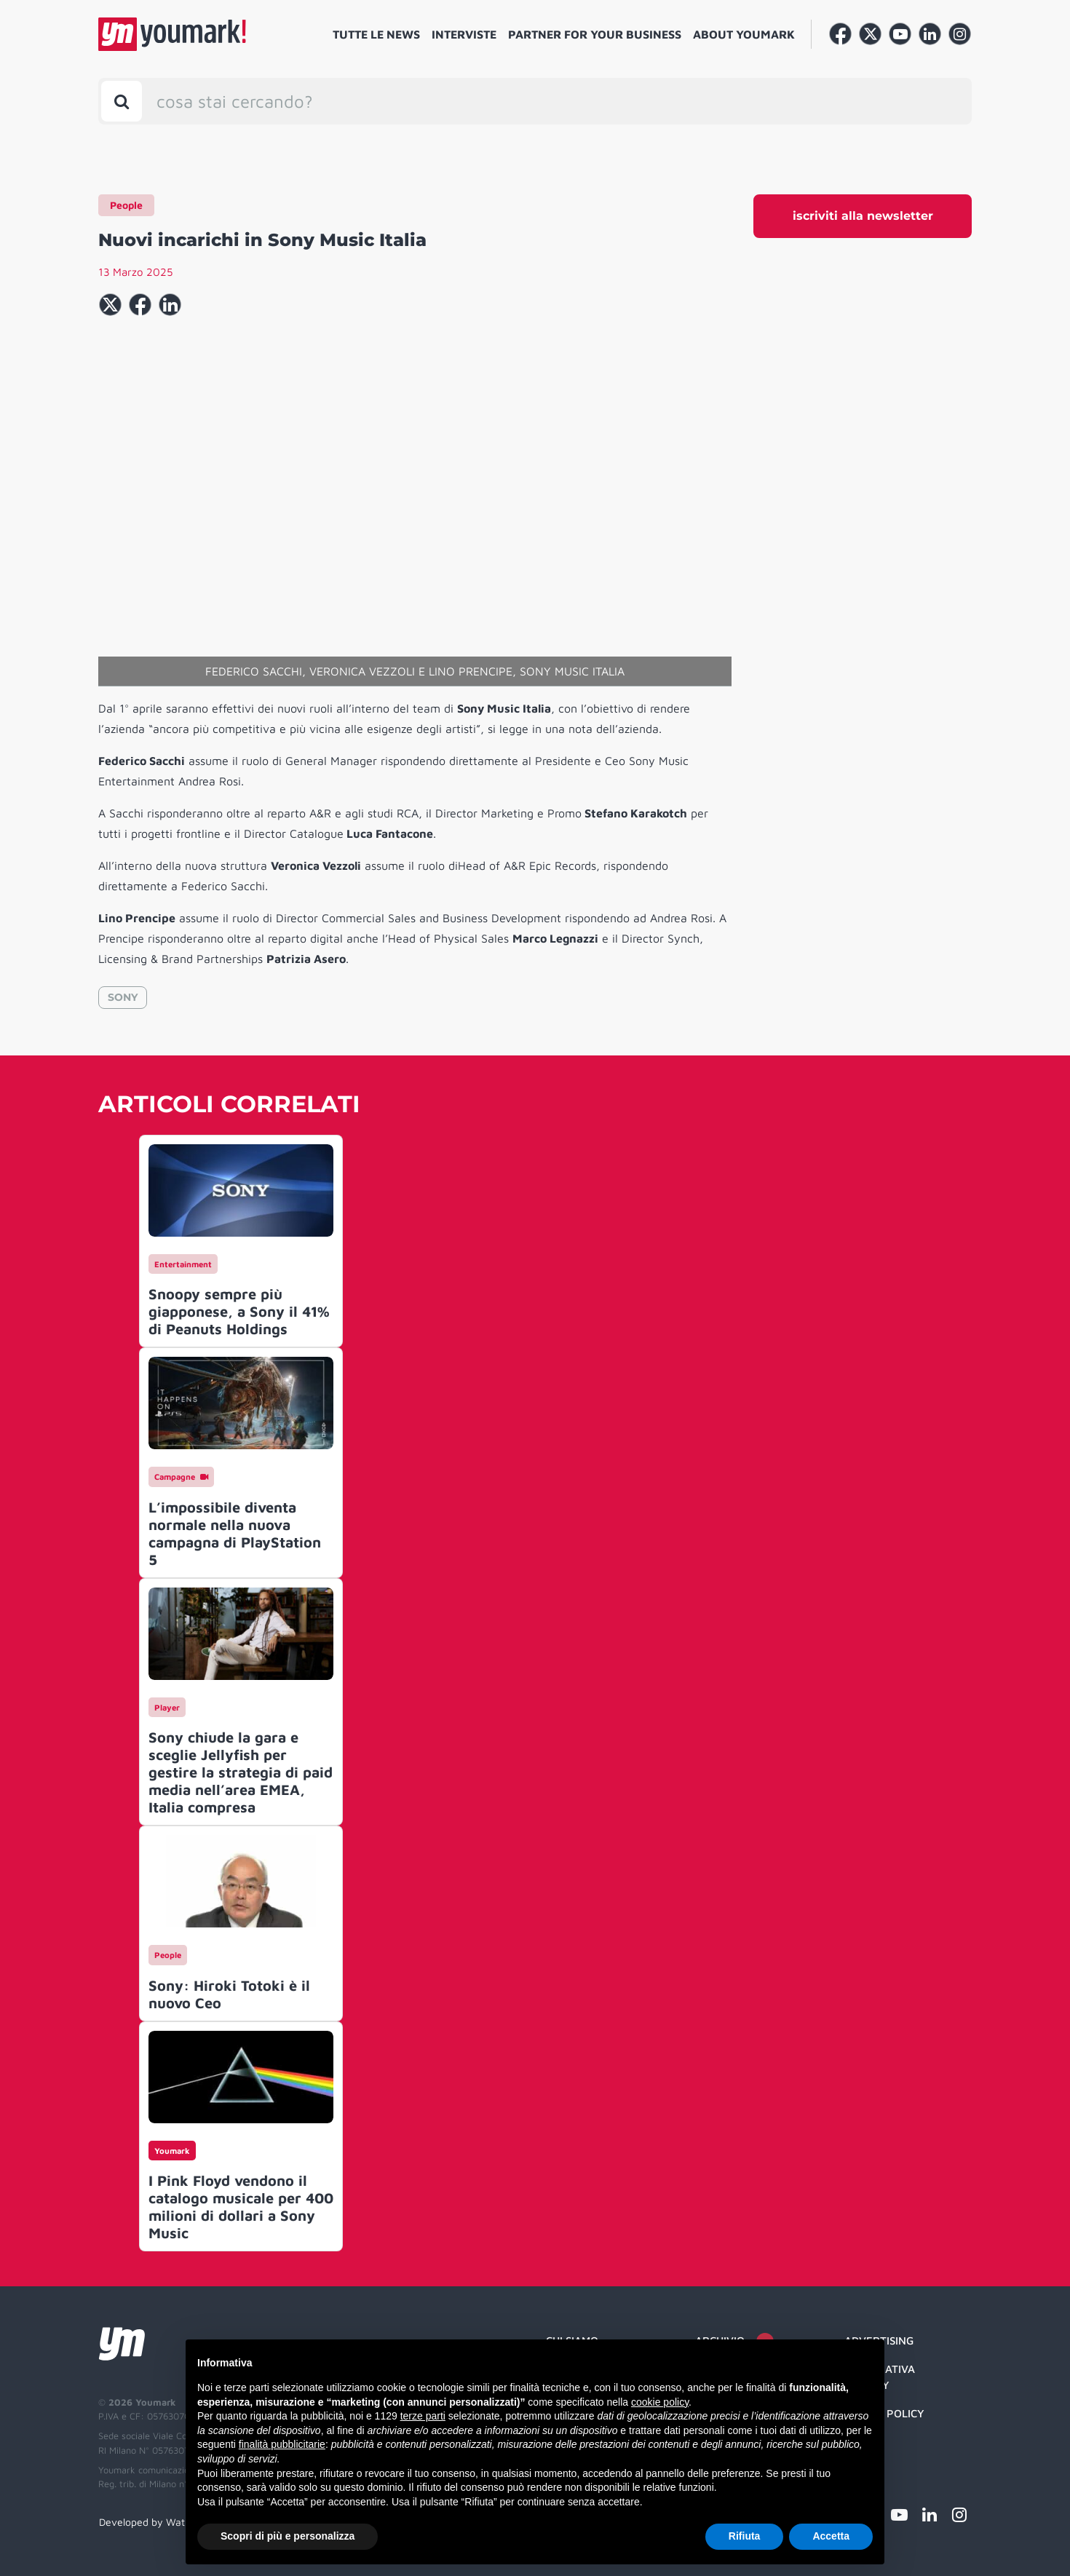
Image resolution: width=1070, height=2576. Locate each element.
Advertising (879, 2340)
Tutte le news (376, 34)
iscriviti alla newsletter (863, 216)
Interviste (464, 34)
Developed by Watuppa (153, 2522)
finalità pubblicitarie (282, 2444)
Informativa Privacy (879, 2377)
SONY (123, 997)
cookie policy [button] (660, 2402)
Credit (862, 2441)
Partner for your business (594, 34)
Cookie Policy (884, 2413)
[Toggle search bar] (121, 101)
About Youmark (744, 34)
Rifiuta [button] (745, 2536)
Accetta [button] (830, 2536)
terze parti (422, 2416)
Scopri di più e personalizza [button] (287, 2536)
